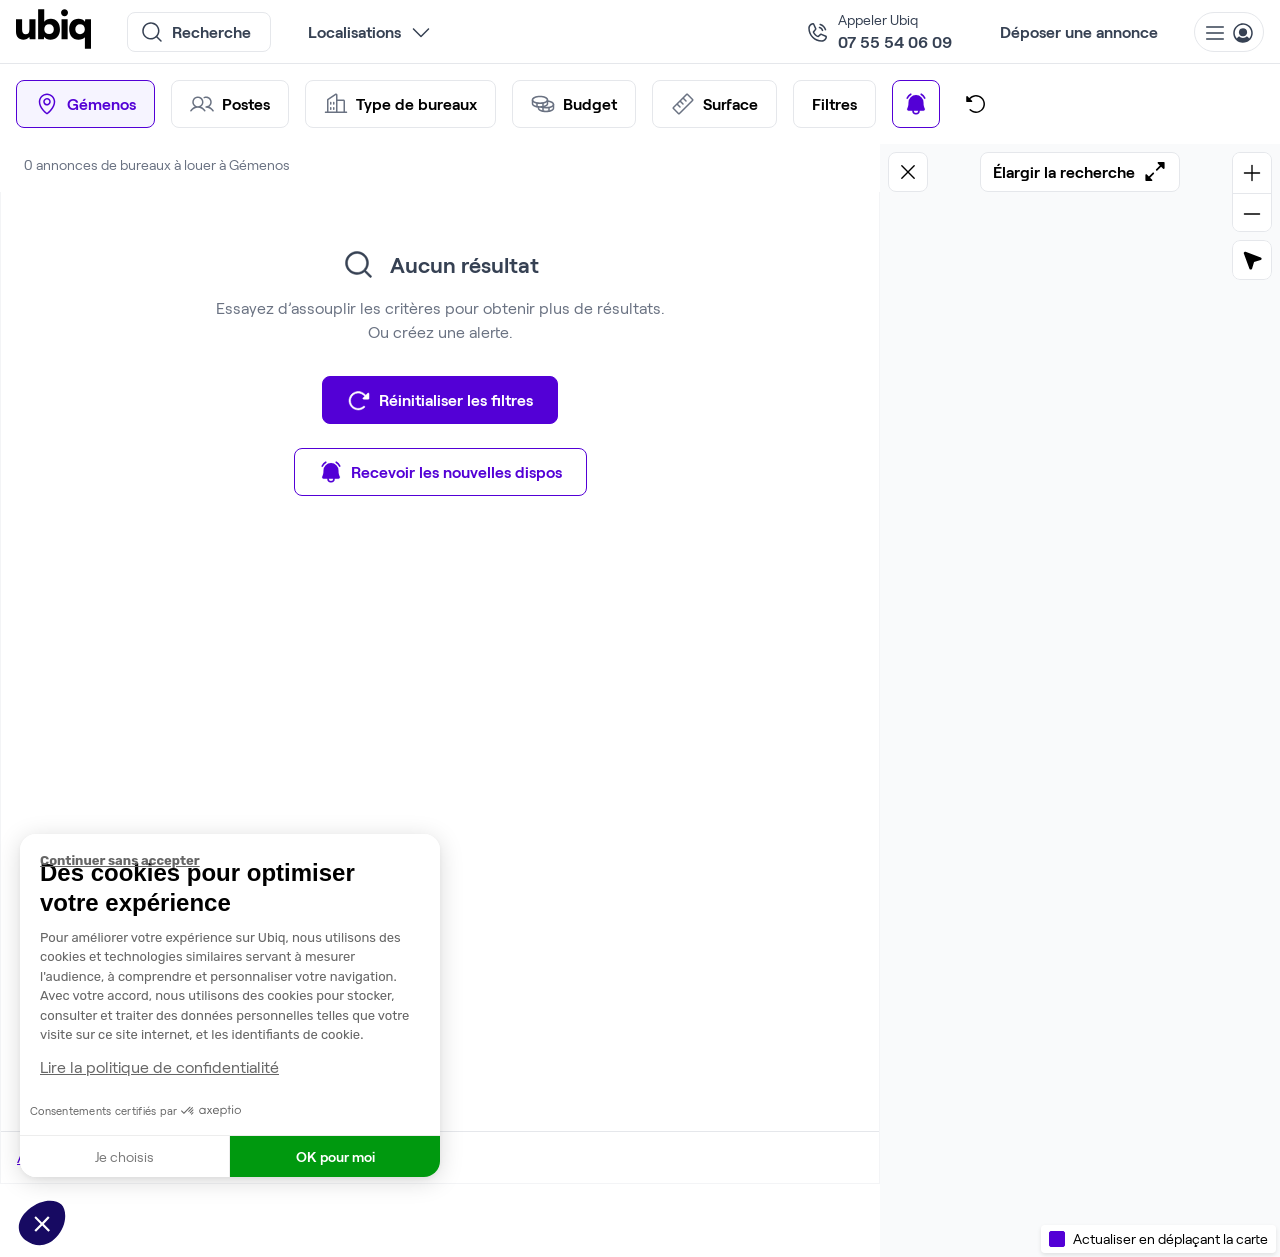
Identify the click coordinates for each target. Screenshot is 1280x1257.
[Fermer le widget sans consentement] (240, 861)
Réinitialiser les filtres (440, 400)
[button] (42, 1223)
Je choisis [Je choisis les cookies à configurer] (124, 1156)
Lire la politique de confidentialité (159, 1066)
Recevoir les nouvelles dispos (440, 472)
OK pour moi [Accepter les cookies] (335, 1156)
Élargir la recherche (1080, 172)
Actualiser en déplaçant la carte (1170, 1238)
